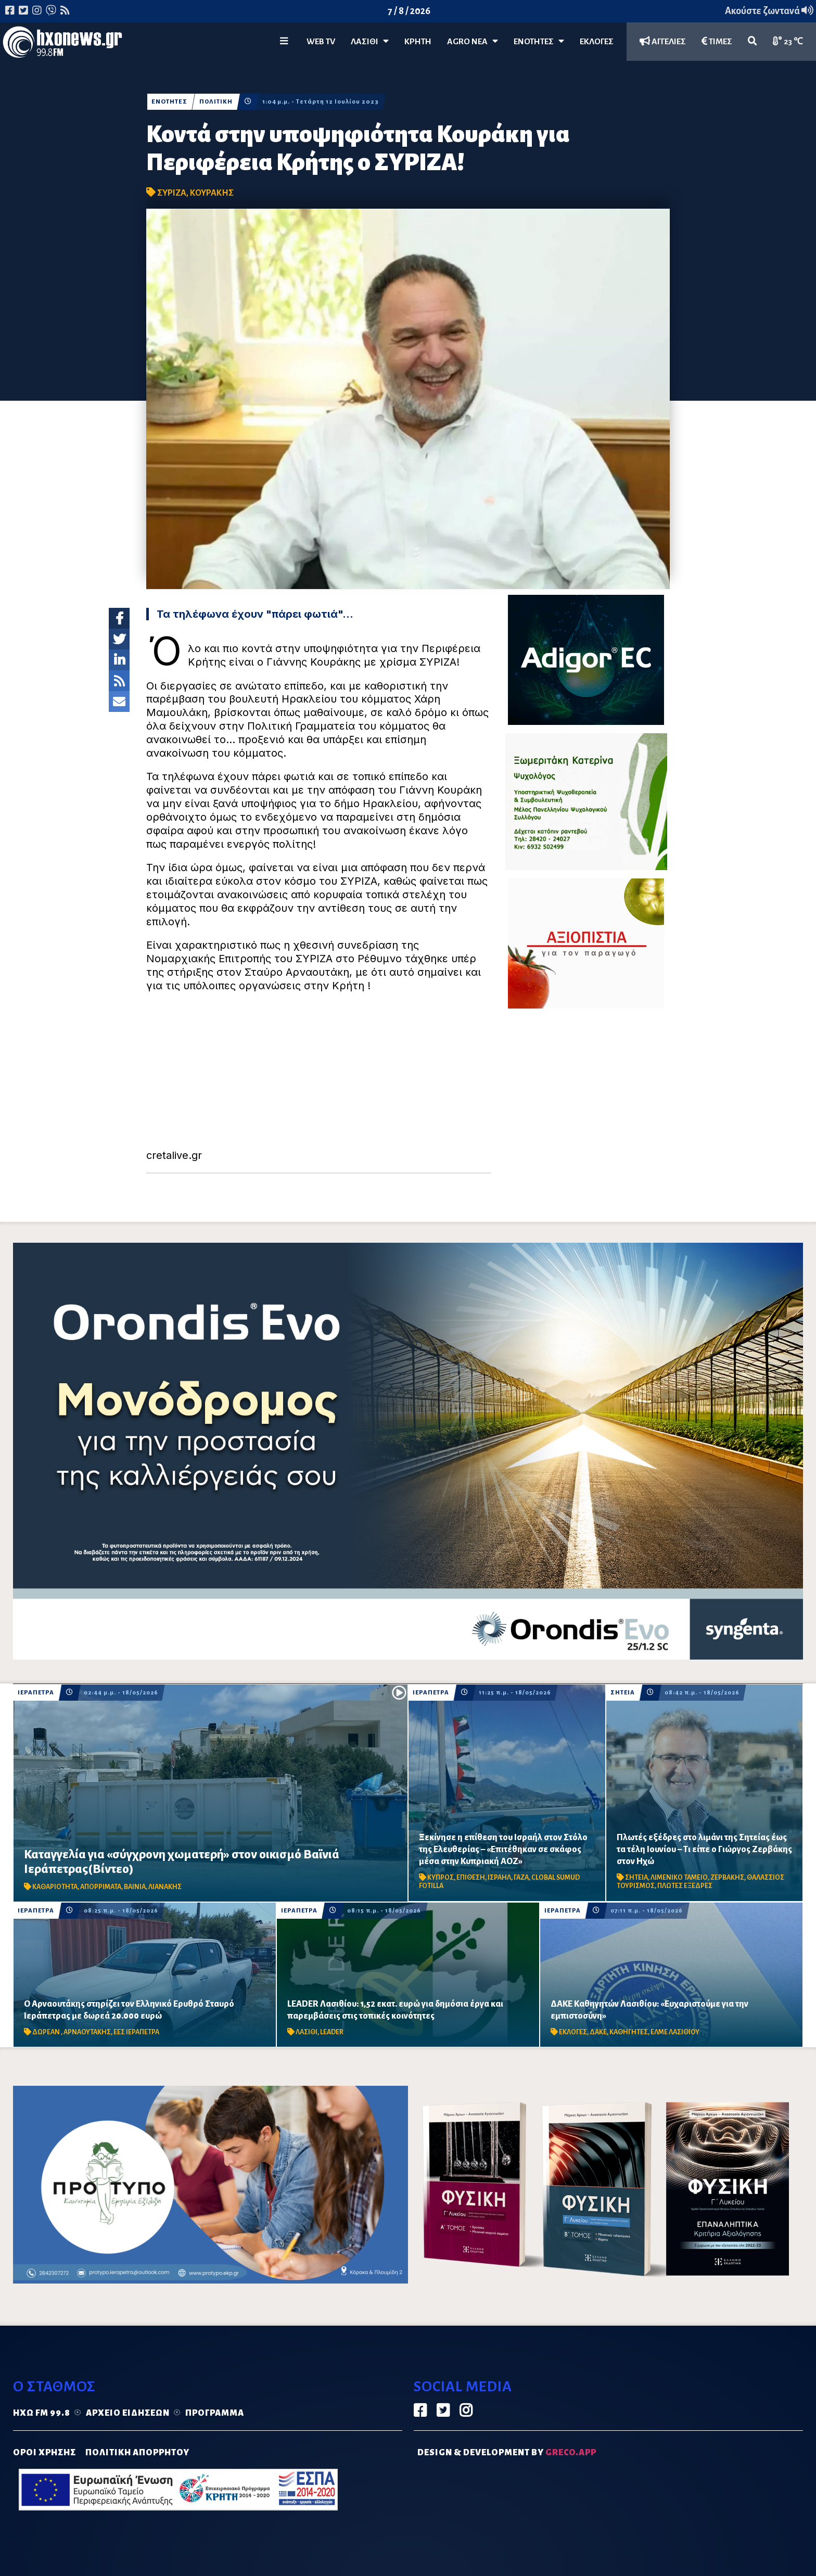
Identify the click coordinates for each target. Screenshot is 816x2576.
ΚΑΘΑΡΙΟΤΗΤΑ (55, 1887)
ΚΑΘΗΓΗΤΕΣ (628, 2032)
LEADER (331, 2032)
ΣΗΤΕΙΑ (622, 1692)
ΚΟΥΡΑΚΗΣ (212, 193)
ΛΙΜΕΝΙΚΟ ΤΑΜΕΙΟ (679, 1877)
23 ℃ (788, 41)
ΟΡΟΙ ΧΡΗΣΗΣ (44, 2452)
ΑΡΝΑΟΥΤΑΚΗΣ (87, 2032)
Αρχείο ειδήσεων (128, 2413)
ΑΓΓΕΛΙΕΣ (663, 41)
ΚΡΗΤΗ (417, 41)
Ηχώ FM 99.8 (41, 2413)
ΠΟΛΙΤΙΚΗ (216, 101)
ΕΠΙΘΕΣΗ (470, 1877)
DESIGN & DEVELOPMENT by (506, 2452)
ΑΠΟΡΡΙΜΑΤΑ (100, 1887)
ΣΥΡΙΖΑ (171, 193)
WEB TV (321, 41)
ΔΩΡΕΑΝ (46, 2032)
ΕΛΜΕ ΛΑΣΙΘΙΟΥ (675, 2032)
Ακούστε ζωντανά (769, 11)
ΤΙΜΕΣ (717, 41)
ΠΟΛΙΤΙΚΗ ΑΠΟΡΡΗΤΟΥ (137, 2452)
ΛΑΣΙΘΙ (306, 2032)
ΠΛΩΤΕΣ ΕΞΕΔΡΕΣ (684, 1886)
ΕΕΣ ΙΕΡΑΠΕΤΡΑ (136, 2032)
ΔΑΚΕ (598, 2032)
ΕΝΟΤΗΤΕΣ (539, 41)
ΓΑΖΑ (521, 1877)
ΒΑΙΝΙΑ (135, 1887)
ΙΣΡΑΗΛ (499, 1877)
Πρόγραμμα (214, 2413)
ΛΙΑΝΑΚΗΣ (165, 1887)
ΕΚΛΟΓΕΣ (597, 41)
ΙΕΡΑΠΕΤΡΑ (36, 1692)
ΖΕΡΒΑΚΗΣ (727, 1877)
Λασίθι (370, 41)
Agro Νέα (472, 41)
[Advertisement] (318, 1076)
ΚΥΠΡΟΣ (440, 1877)
